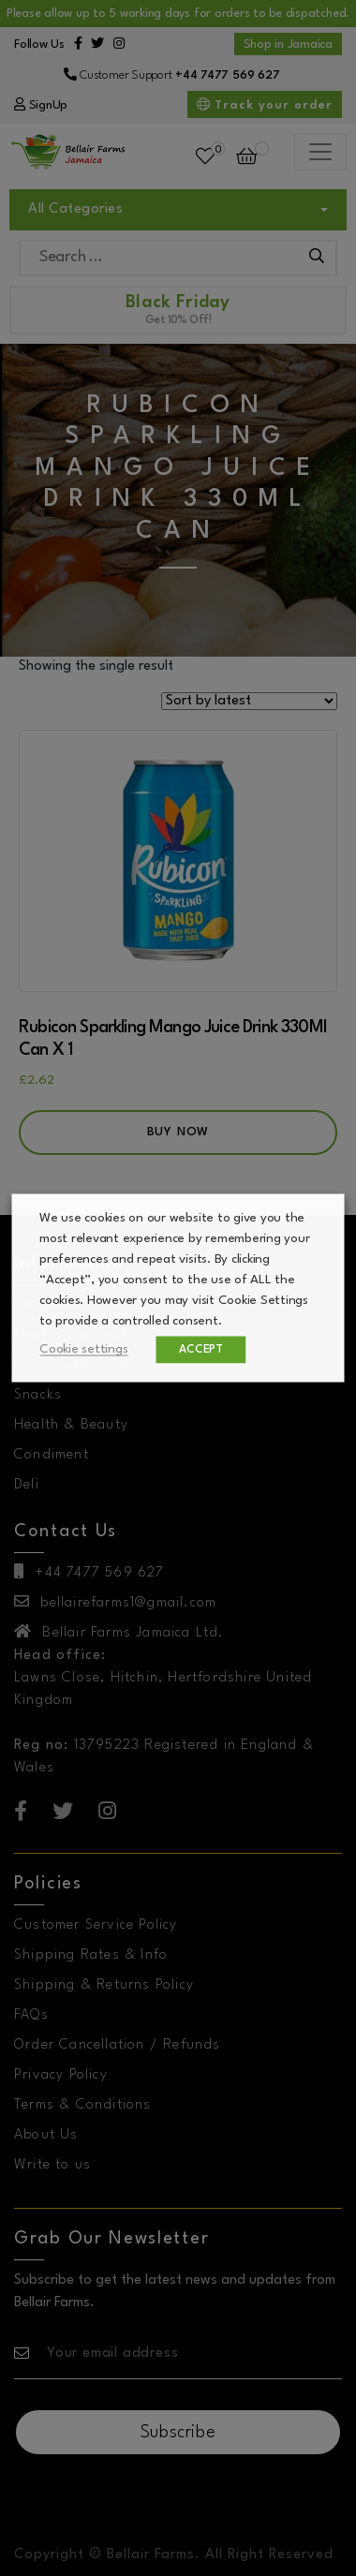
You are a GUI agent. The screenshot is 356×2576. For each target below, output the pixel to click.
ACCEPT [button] (202, 1349)
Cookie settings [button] (84, 1349)
